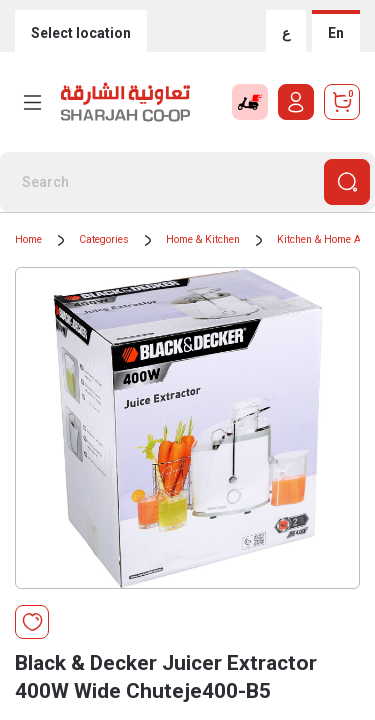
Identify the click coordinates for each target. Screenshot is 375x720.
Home (28, 239)
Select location (81, 33)
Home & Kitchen (203, 239)
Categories (104, 239)
